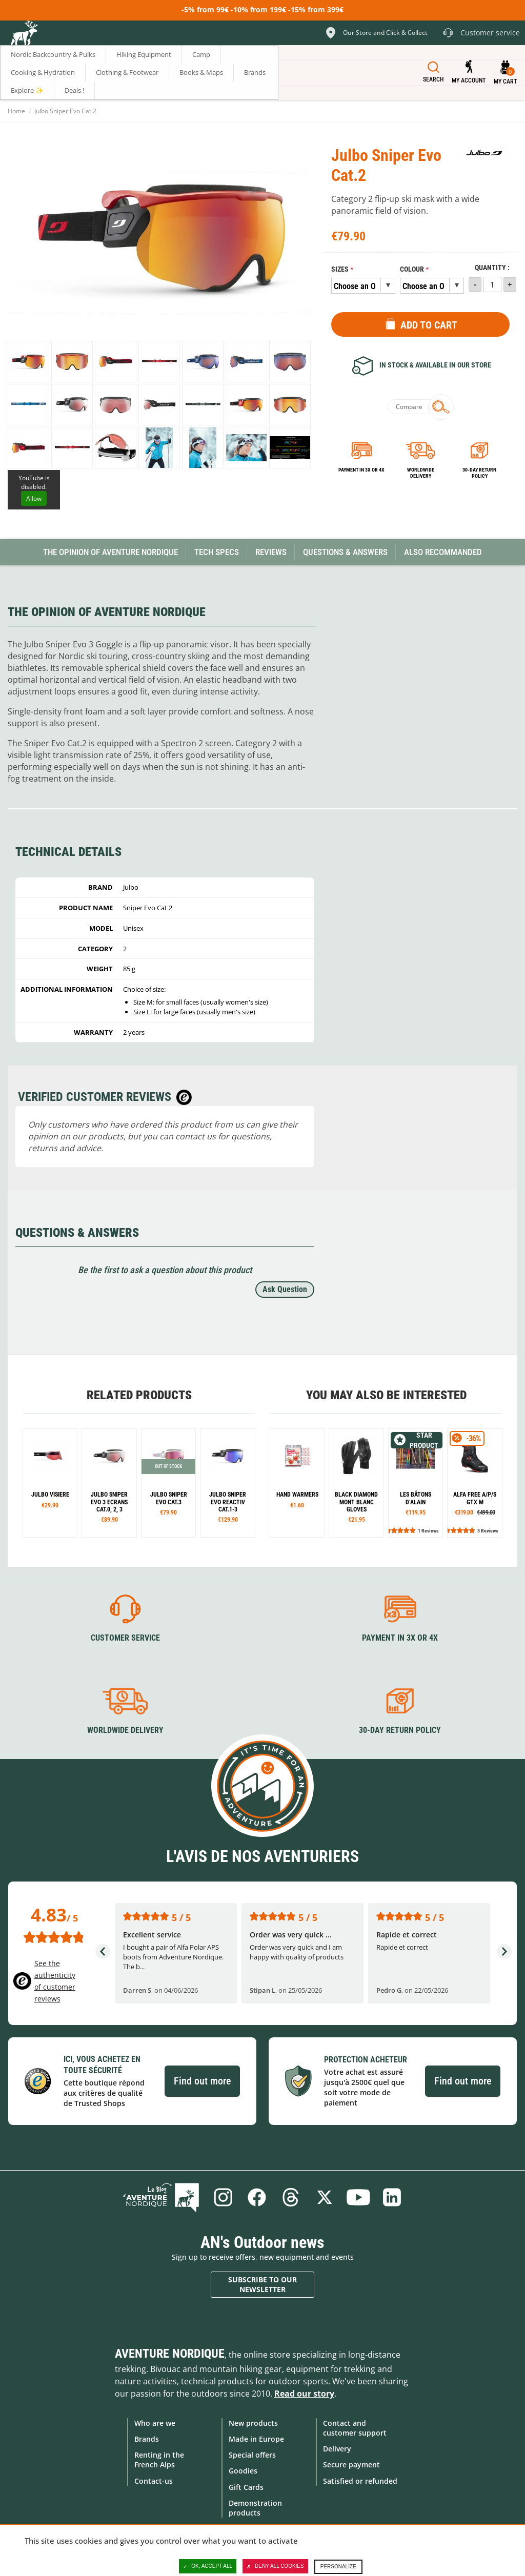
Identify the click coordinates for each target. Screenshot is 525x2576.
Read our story (304, 2393)
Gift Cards (246, 2487)
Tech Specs (216, 552)
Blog (161, 2197)
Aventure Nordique (170, 2353)
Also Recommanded (443, 552)
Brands (146, 2439)
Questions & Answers (345, 552)
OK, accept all (207, 2566)
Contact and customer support (355, 2428)
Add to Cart (428, 325)
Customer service (125, 1638)
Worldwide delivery (420, 473)
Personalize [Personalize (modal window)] (338, 2566)
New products (253, 2423)
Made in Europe (256, 2439)
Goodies (243, 2471)
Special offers (252, 2455)
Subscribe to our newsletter (262, 2285)
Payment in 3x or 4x (361, 470)
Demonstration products (255, 2508)
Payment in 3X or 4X (400, 1638)
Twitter (324, 2197)
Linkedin (392, 2197)
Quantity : (492, 267)
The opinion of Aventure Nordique (110, 552)
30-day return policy (479, 473)
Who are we (154, 2423)
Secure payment (351, 2464)
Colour (412, 269)
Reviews (271, 552)
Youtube (358, 2197)
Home (16, 111)
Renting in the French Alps (159, 2459)
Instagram (223, 2197)
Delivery (337, 2449)
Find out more (202, 2081)
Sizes (340, 269)
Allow (34, 498)
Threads (291, 2197)
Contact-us (153, 2481)
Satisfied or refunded (360, 2481)
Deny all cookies (275, 2566)
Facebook (257, 2197)
